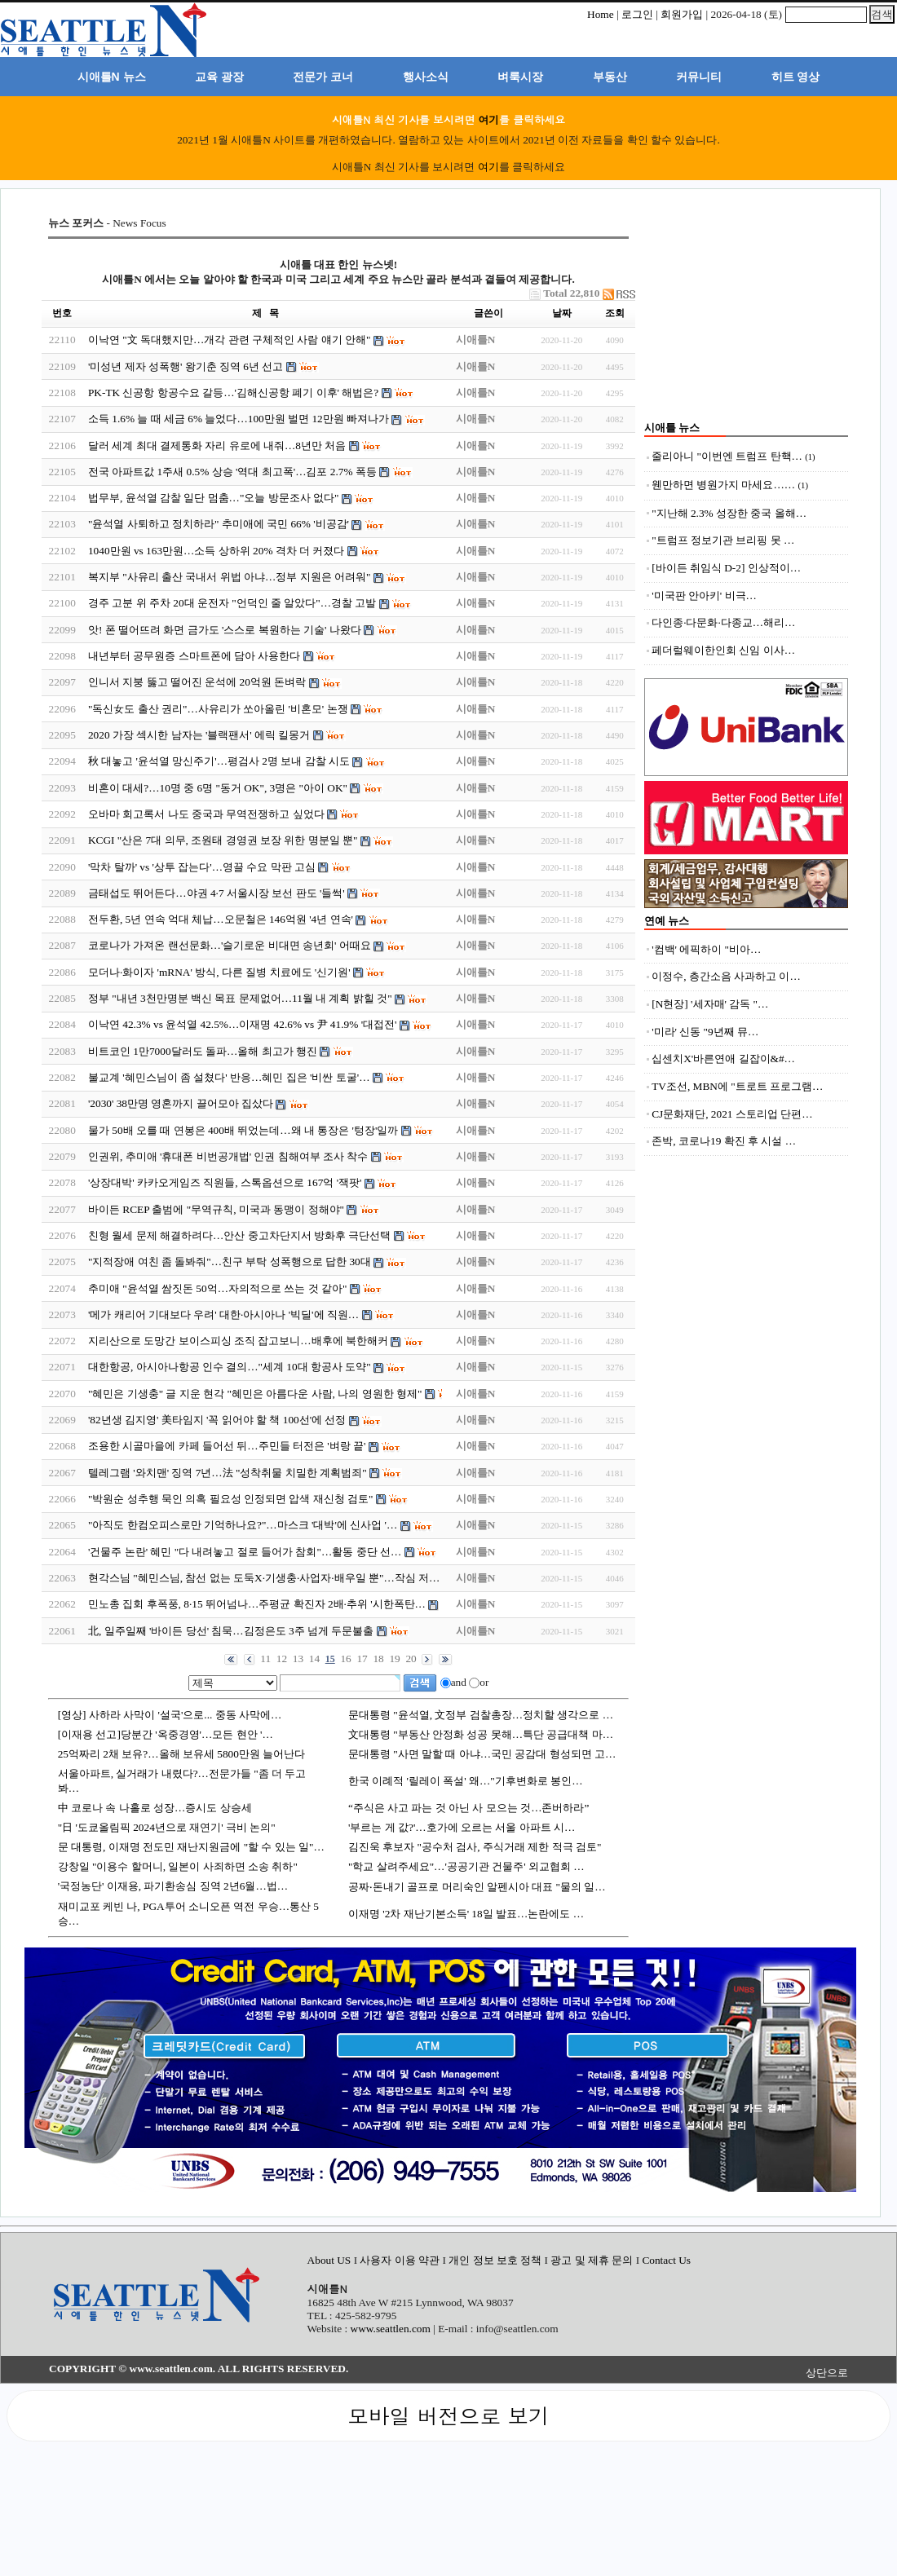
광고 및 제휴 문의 (591, 2260)
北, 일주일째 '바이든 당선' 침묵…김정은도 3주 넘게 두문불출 (230, 1631)
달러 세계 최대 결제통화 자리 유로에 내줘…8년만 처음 (217, 445)
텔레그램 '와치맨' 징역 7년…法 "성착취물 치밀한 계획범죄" (227, 1473)
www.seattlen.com (391, 2328)
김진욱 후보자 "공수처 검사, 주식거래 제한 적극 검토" (475, 1847)
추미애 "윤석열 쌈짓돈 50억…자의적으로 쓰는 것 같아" (217, 1288)
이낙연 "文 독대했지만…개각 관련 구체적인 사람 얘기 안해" (229, 339)
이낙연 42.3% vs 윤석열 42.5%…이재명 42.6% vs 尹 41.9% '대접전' (242, 1024)
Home (600, 14)
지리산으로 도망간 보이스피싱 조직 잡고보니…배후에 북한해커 (238, 1340)
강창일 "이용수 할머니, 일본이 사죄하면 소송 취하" (178, 1866)
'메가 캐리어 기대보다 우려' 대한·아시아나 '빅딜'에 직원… (223, 1314)
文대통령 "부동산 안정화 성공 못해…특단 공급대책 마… (480, 1734)
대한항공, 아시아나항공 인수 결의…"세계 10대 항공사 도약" (229, 1367)
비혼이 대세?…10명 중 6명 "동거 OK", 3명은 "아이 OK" (217, 788)
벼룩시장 (520, 76)
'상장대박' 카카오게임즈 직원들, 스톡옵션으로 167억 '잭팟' (225, 1182)
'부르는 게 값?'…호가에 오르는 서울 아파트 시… (461, 1827)
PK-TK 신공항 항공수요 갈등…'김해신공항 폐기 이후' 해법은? (233, 392)
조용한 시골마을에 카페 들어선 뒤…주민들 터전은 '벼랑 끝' (226, 1446)
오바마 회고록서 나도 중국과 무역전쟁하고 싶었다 (206, 814)
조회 (615, 313)
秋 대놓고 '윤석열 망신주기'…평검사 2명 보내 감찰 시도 (219, 761)
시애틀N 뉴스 (111, 76)
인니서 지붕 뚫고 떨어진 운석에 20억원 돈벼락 (197, 682)
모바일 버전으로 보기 (448, 2415)
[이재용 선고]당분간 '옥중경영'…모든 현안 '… (165, 1734)
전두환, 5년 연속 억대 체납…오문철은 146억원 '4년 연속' (220, 919)
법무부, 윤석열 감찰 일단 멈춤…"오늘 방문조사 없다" (213, 498)
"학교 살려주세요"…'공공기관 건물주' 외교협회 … (466, 1866)
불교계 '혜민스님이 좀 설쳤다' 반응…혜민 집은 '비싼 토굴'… (229, 1077)
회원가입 (682, 14)
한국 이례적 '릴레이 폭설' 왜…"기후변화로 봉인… (465, 1781)
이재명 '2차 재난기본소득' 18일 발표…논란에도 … (466, 1914)
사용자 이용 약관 (401, 2260)
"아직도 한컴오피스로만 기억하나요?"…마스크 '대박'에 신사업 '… (242, 1525)
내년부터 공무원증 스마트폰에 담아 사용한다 (194, 656)
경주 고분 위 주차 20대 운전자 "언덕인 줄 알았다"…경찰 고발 (232, 603)
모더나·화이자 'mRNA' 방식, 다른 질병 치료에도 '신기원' (219, 972)
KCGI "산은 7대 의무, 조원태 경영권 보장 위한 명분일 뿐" (222, 840)
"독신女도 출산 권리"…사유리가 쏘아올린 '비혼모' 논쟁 (218, 709)
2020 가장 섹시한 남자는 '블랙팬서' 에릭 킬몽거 (199, 735)
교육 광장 (219, 76)
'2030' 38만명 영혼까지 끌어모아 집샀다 (180, 1103)
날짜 (562, 313)
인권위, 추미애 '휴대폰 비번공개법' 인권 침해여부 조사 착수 (228, 1156)
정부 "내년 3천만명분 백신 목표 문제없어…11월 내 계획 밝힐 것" (240, 998)
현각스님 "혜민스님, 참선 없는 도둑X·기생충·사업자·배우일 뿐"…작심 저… (264, 1578)
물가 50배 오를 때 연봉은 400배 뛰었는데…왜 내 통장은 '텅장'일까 (243, 1130)
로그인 (637, 14)
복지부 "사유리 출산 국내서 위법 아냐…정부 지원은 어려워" (229, 577)
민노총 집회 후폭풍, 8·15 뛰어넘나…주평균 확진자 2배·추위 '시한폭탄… (257, 1604)
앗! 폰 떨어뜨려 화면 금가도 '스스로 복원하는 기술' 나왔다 (224, 630)
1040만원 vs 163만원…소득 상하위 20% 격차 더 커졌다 (216, 551)
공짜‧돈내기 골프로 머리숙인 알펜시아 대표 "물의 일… (477, 1887)
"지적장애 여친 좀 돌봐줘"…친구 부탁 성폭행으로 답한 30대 (229, 1261)
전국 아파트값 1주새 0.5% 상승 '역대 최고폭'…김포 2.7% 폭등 (232, 471)
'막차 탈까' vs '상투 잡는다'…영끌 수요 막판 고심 (202, 867)
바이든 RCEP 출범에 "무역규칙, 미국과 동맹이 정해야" (216, 1209)
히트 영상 (795, 76)
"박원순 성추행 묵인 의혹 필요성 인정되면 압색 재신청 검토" (230, 1499)
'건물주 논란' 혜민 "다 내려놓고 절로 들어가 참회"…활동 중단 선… (244, 1552)
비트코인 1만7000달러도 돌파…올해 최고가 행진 (202, 1051)
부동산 (610, 76)
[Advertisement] (746, 318)
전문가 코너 (323, 76)
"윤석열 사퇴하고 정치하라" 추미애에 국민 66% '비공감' (218, 524)
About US (330, 2260)
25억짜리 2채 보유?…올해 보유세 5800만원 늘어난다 (182, 1754)
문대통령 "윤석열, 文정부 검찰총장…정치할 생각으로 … (480, 1715)
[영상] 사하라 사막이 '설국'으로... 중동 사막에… (170, 1715)
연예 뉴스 (666, 921)
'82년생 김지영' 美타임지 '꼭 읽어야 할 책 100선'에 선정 (217, 1420)
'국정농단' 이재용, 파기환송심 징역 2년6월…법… (173, 1886)
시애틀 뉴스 (672, 427)
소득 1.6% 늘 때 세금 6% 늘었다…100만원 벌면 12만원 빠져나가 (238, 418)
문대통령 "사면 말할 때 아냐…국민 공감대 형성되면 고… (482, 1754)
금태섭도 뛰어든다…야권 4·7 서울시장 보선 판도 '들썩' (216, 893)
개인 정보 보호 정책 (494, 2260)
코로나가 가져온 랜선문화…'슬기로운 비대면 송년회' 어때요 (229, 945)
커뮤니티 (699, 76)
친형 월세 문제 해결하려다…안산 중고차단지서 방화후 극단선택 (239, 1235)
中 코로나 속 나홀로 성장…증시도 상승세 (155, 1808)
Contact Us (666, 2260)
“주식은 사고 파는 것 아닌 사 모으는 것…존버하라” (468, 1808)
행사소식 (425, 76)
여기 (488, 119)
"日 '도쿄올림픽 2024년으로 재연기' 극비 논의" (167, 1827)
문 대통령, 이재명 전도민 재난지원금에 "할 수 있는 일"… (191, 1847)
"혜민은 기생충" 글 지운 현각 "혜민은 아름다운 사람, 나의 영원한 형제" (255, 1393)
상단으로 (827, 2372)
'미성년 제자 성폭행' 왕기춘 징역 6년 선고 (185, 366)
